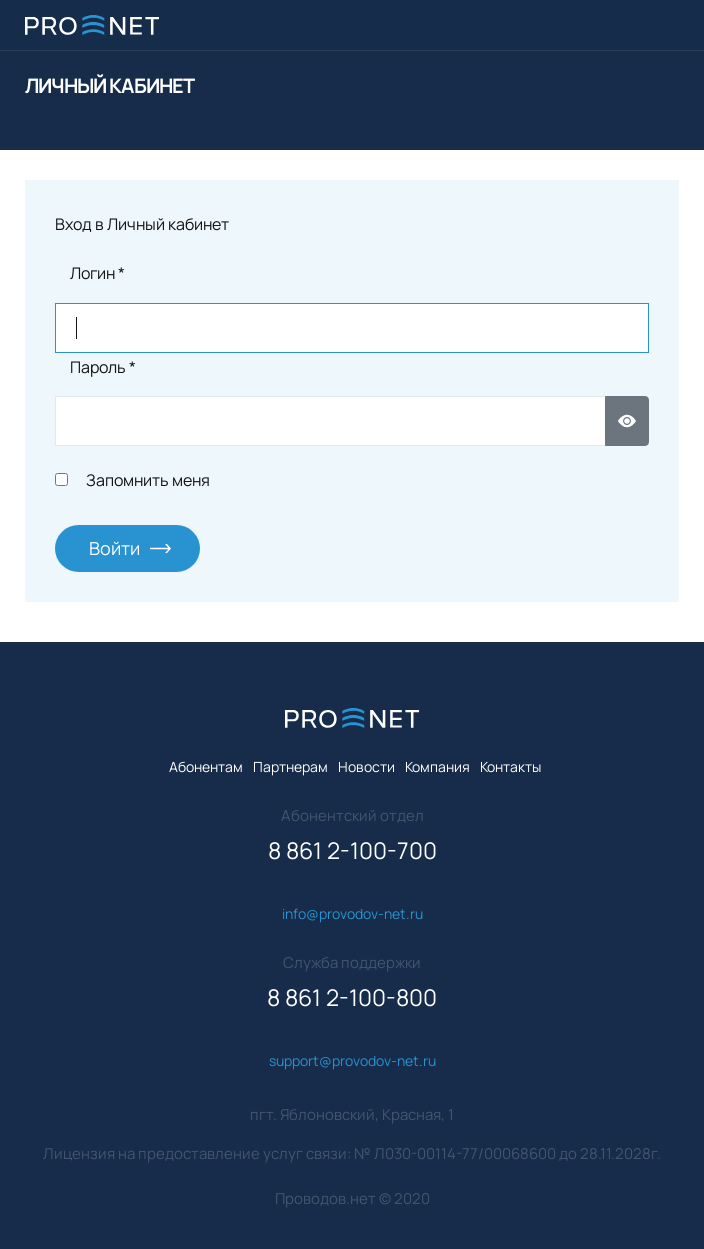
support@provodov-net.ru (352, 1060)
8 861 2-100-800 (352, 997)
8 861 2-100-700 (352, 850)
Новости (366, 766)
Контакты (510, 766)
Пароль (103, 367)
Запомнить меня (148, 480)
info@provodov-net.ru (352, 913)
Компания (437, 766)
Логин (97, 273)
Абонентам (206, 766)
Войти (114, 548)
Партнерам (290, 766)
